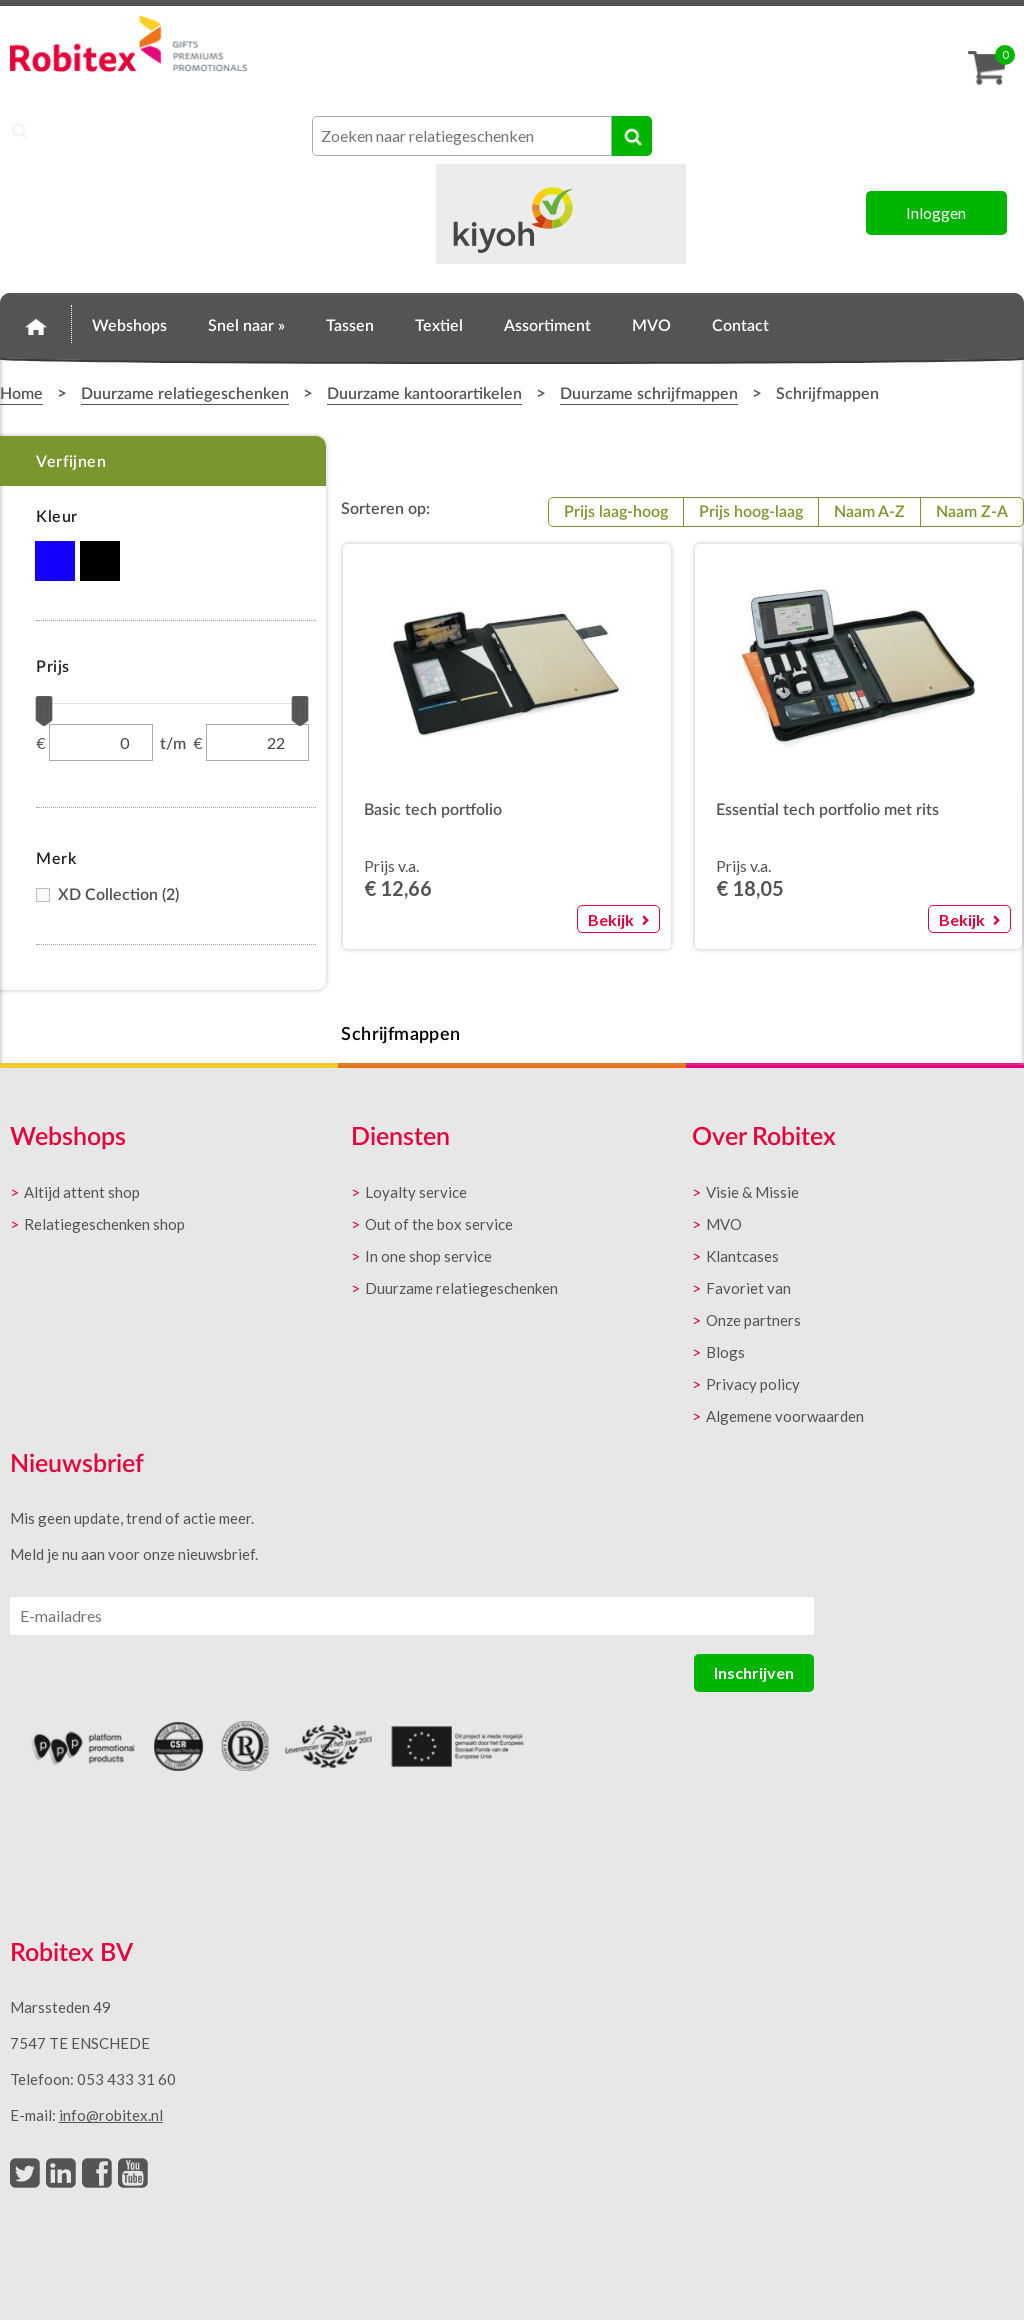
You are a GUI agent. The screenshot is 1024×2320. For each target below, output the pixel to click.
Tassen (350, 326)
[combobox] (462, 136)
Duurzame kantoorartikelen (424, 394)
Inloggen (936, 212)
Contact (740, 326)
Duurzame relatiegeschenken (185, 394)
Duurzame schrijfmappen (649, 394)
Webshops (129, 326)
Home (36, 323)
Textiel (439, 326)
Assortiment (547, 326)
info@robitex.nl (111, 2115)
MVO (651, 326)
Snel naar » (246, 326)
